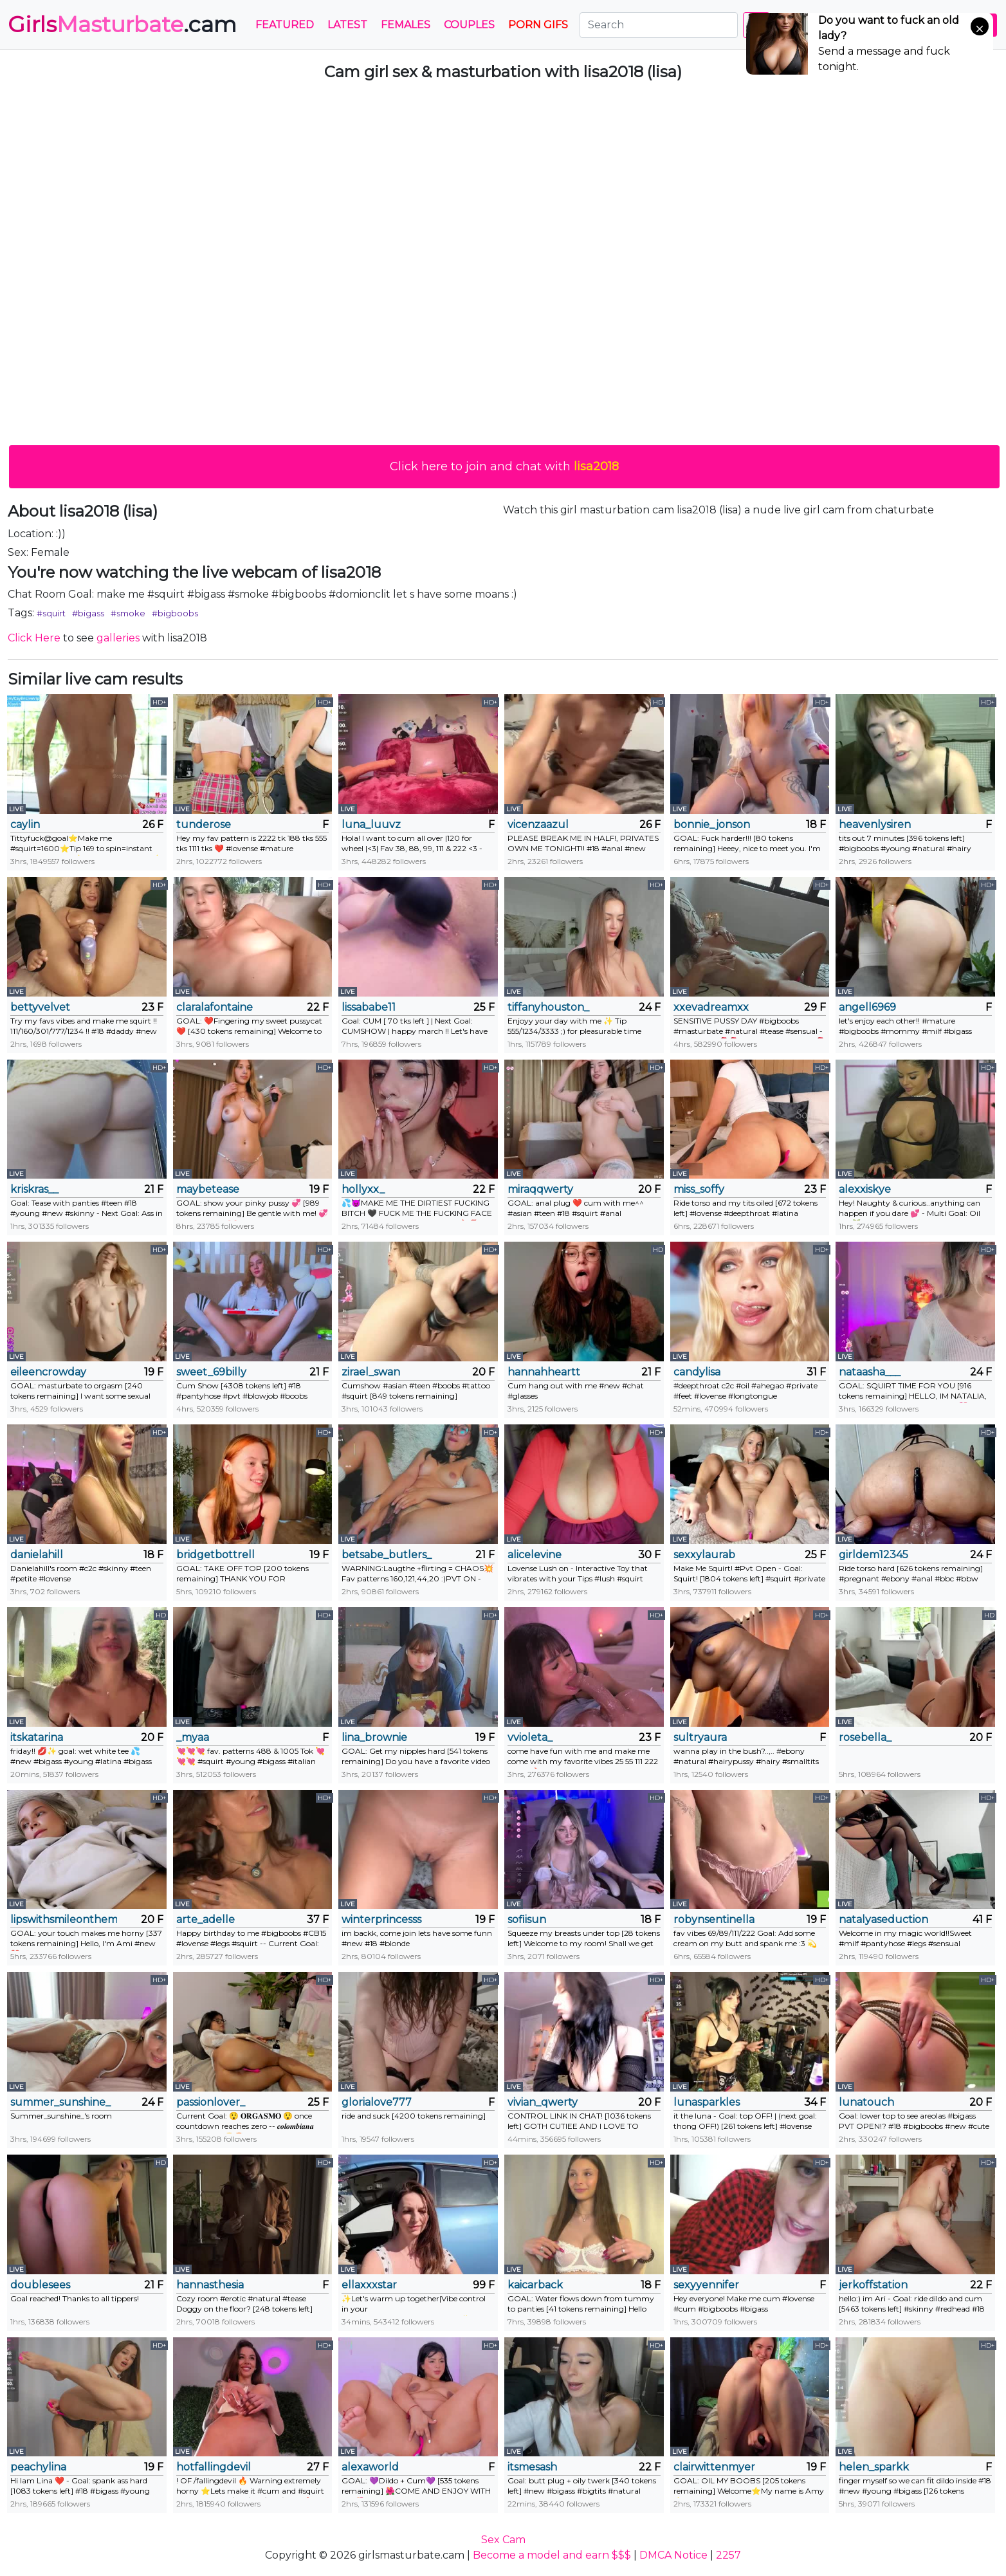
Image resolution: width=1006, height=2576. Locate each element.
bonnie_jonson (711, 824)
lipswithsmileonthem (63, 1919)
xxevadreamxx (711, 1007)
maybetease (207, 1189)
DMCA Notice (673, 2555)
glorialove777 (377, 2102)
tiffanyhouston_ (548, 1007)
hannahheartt (544, 1372)
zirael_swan (371, 1372)
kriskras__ (34, 1189)
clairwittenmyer (714, 2467)
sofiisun (527, 1919)
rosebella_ (865, 1737)
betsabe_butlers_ (387, 1555)
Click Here (34, 638)
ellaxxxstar (369, 2285)
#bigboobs (175, 613)
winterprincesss (381, 1919)
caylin (25, 824)
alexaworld (370, 2467)
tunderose (203, 824)
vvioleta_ (530, 1737)
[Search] (659, 25)
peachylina (38, 2467)
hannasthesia (210, 2285)
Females (405, 25)
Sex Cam (503, 2540)
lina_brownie (374, 1737)
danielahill (36, 1555)
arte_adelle (205, 1919)
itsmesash (532, 2467)
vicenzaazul (538, 824)
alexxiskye (865, 1189)
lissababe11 (369, 1007)
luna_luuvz (371, 824)
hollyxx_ (363, 1189)
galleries (118, 638)
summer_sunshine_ (60, 2102)
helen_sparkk (874, 2467)
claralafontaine (214, 1007)
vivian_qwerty (543, 2102)
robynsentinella (713, 1919)
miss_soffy (698, 1189)
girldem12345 (873, 1555)
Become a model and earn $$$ (552, 2555)
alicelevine (535, 1555)
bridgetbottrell (215, 1555)
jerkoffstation (873, 2285)
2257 (728, 2555)
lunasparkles (706, 2102)
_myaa (192, 1737)
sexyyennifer (706, 2285)
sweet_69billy (211, 1372)
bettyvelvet (40, 1007)
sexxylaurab (704, 1555)
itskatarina (36, 1737)
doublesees (40, 2285)
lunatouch (866, 2102)
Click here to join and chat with (504, 466)
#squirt (51, 613)
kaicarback (535, 2285)
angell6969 (867, 1007)
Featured (284, 25)
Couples (469, 25)
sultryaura (700, 1737)
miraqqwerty (540, 1189)
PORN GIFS (538, 25)
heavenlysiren (875, 824)
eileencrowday (48, 1372)
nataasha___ (870, 1372)
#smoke (128, 613)
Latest (347, 25)
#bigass (88, 613)
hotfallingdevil (213, 2467)
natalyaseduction (883, 1919)
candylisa (696, 1372)
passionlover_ (210, 2102)
